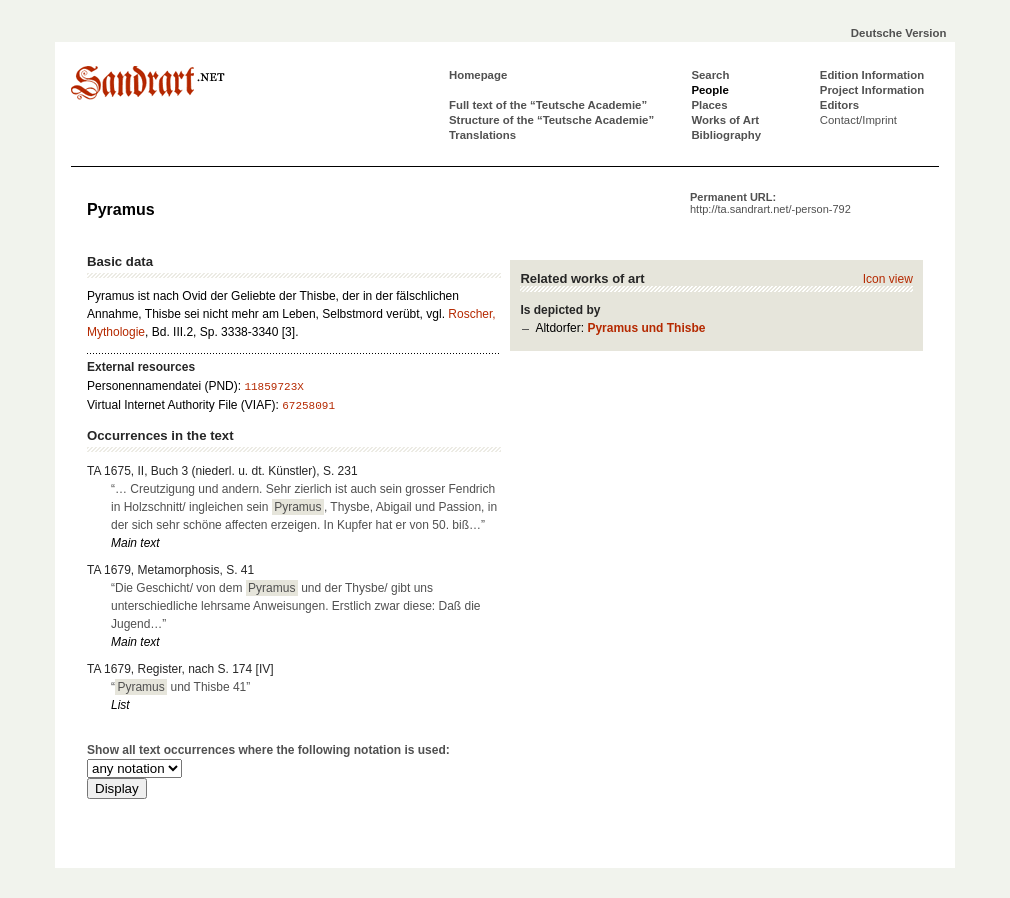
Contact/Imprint (858, 120)
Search (710, 75)
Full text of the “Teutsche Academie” (548, 105)
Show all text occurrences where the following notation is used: (268, 750)
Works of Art (725, 120)
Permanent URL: (770, 203)
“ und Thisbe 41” (180, 687)
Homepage (478, 75)
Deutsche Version (899, 33)
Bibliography (726, 135)
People (709, 90)
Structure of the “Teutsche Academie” (551, 120)
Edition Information (872, 75)
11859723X (273, 387)
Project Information (872, 90)
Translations (482, 135)
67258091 (308, 406)
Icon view (888, 279)
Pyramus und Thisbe (646, 328)
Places (709, 105)
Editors (839, 105)
